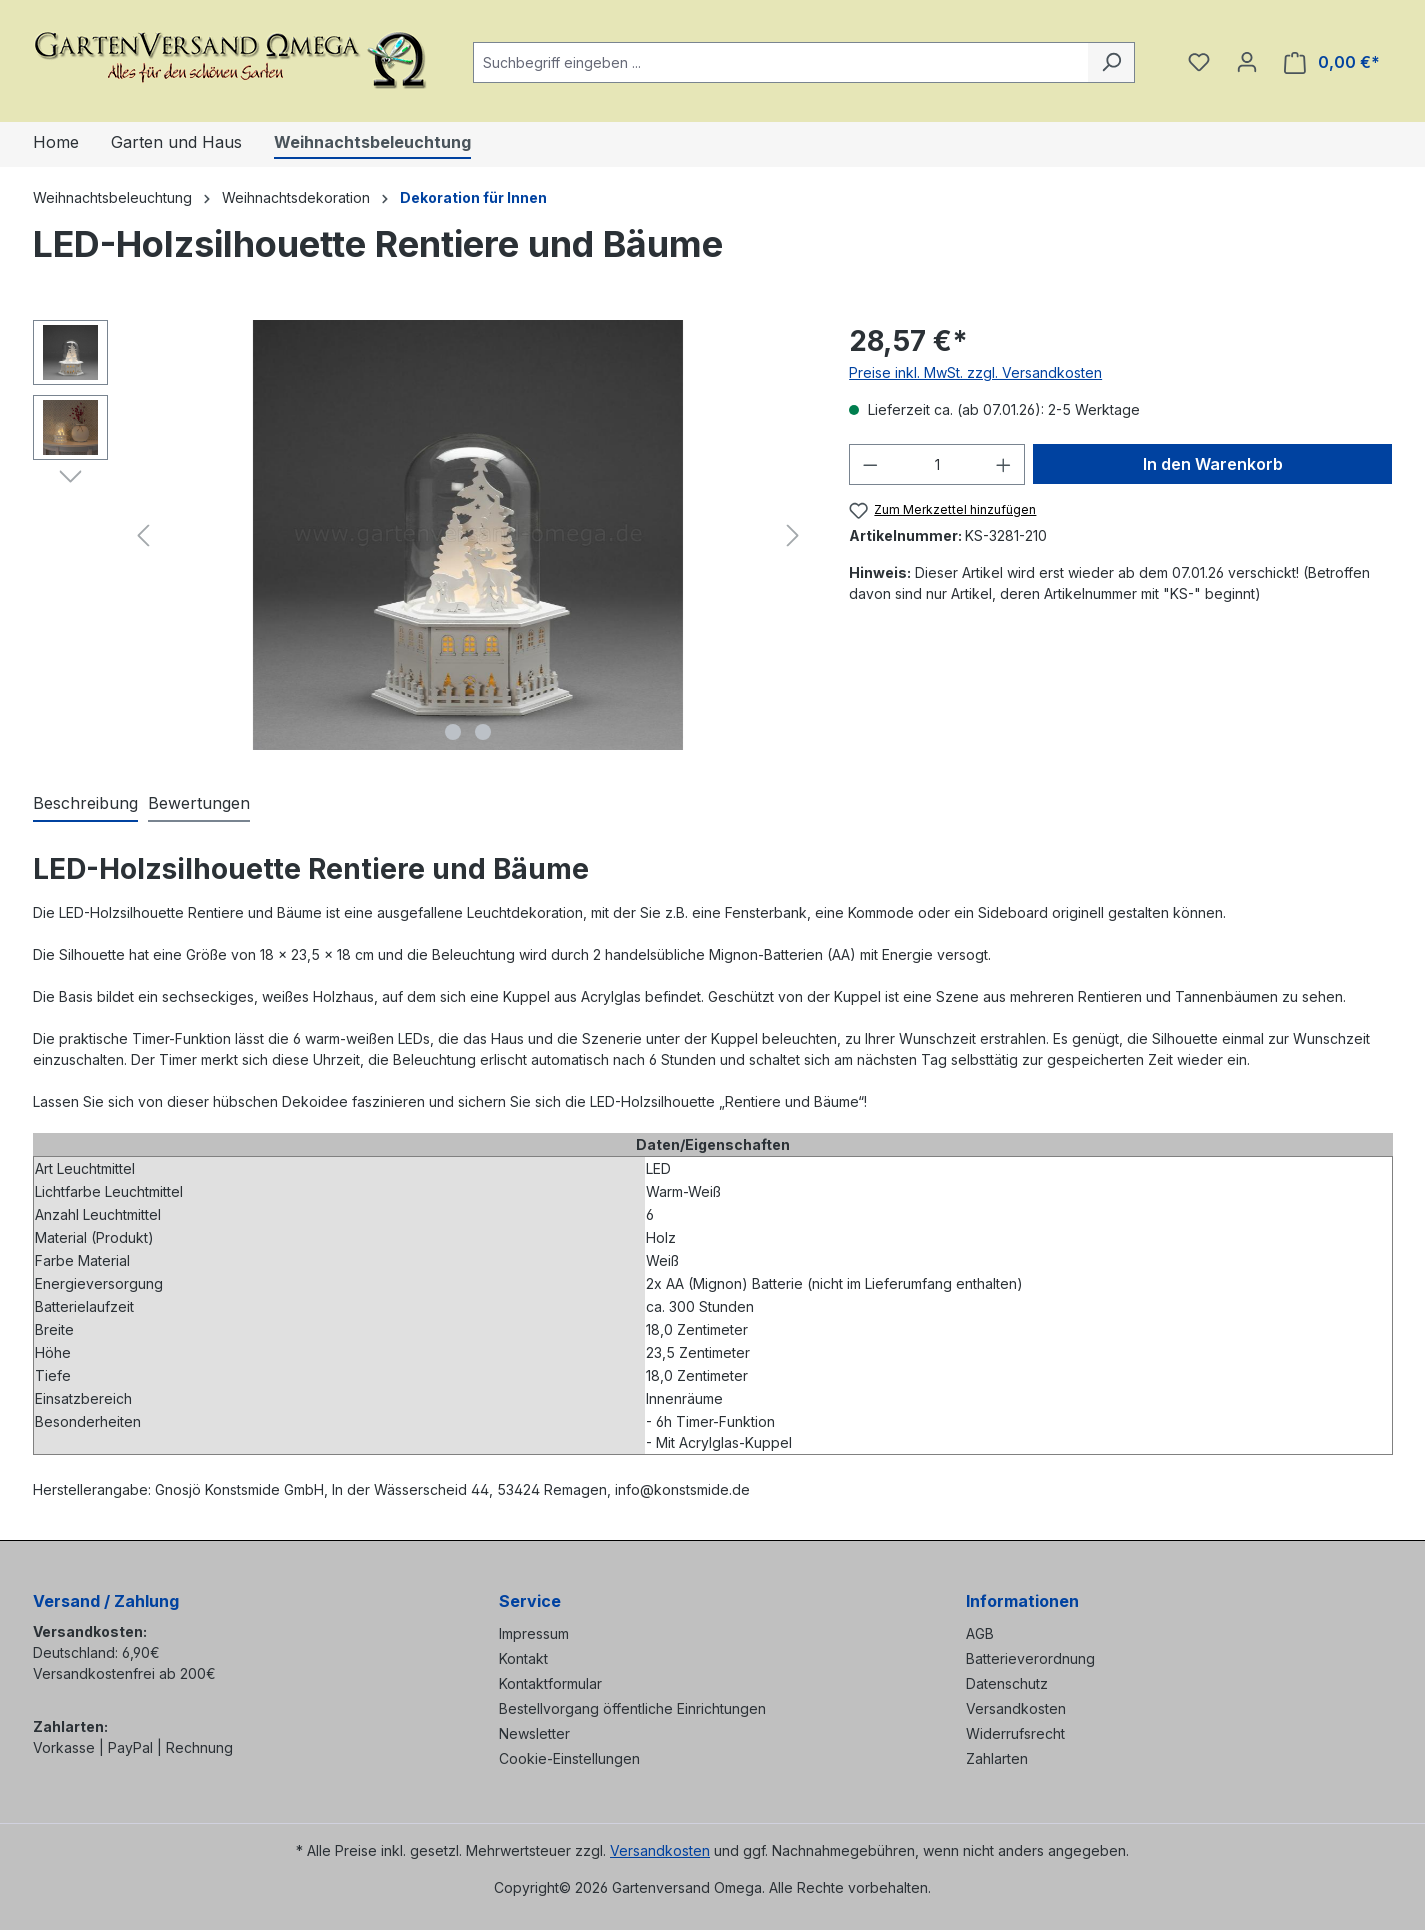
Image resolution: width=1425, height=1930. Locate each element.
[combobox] (781, 62)
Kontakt (523, 1658)
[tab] (85, 804)
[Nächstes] (793, 535)
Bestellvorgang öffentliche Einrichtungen (632, 1708)
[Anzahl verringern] (870, 464)
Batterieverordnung (1030, 1658)
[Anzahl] (937, 464)
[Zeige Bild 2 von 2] (483, 732)
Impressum (534, 1633)
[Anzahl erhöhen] (1004, 464)
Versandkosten (1016, 1708)
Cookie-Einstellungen (569, 1758)
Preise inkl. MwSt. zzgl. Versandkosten (975, 372)
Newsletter (534, 1733)
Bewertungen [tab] (199, 803)
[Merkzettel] (1199, 62)
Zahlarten (997, 1758)
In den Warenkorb (1213, 464)
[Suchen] (1111, 62)
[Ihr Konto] (1247, 62)
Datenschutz (1007, 1683)
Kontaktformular (550, 1683)
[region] (421, 535)
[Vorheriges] (143, 535)
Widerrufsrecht (1015, 1733)
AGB (980, 1633)
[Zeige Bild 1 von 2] (453, 732)
